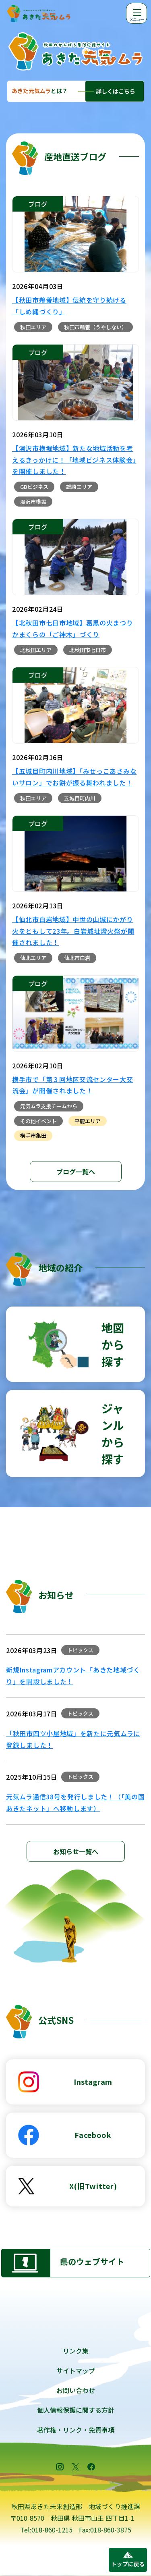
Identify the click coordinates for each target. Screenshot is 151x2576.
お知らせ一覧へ (75, 1851)
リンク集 (76, 2351)
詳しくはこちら (115, 91)
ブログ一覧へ (75, 1171)
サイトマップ (75, 2370)
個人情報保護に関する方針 (75, 2410)
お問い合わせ (75, 2390)
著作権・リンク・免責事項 (75, 2430)
